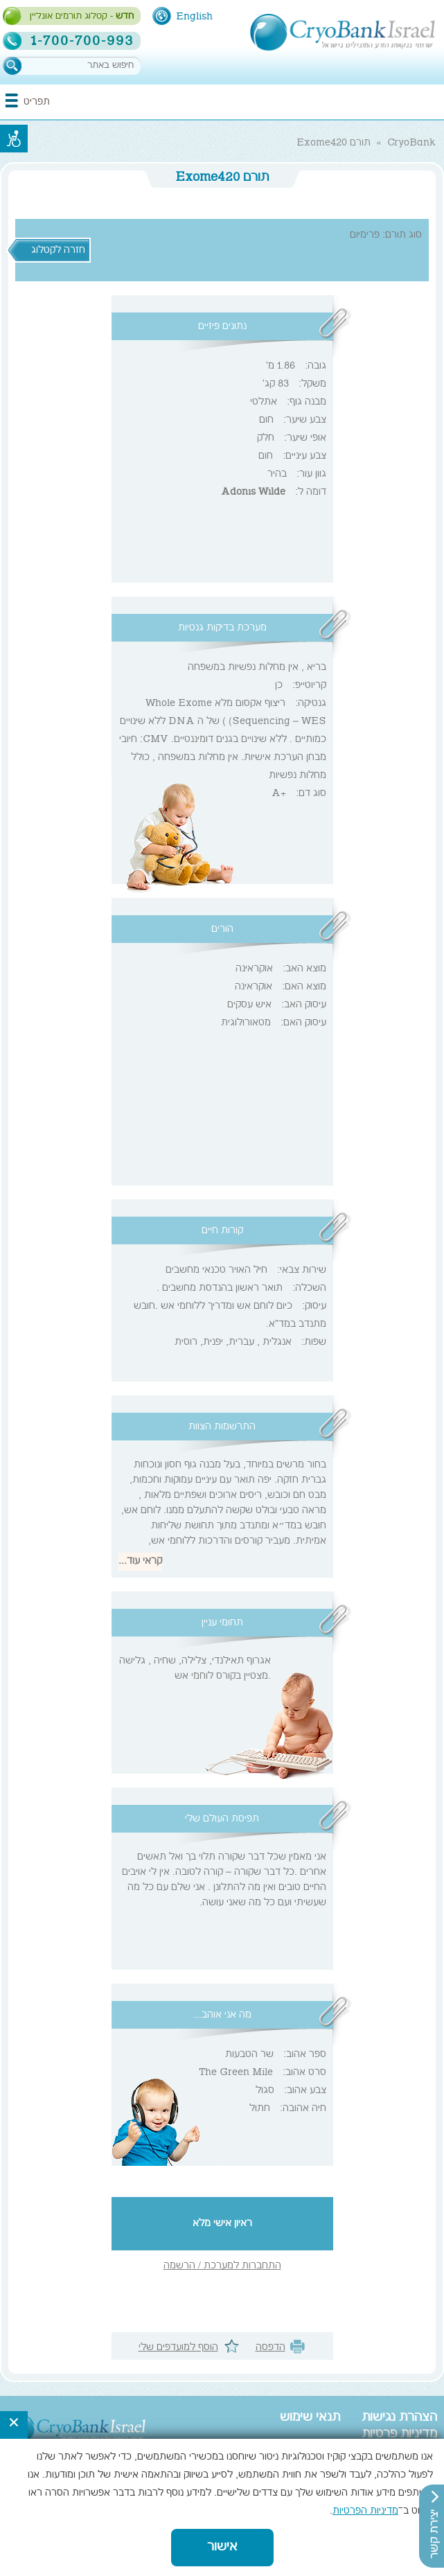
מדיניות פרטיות (399, 2434)
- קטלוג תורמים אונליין (82, 16)
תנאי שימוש (310, 2418)
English (194, 16)
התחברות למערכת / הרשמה (222, 2266)
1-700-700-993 (82, 41)
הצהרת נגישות (399, 2418)
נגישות (14, 138)
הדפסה (270, 2348)
